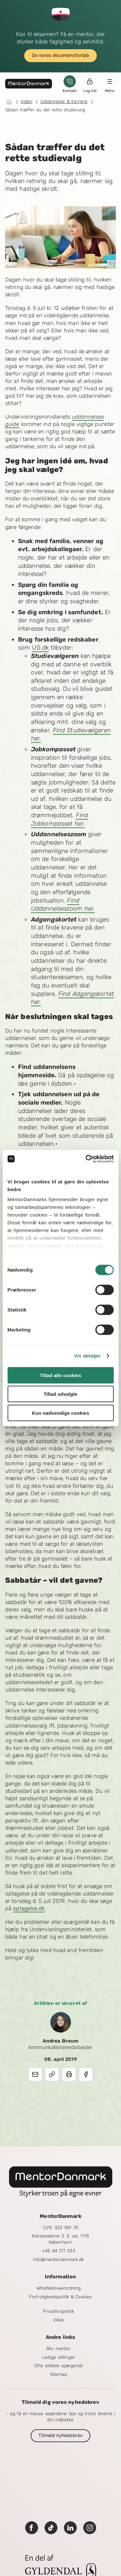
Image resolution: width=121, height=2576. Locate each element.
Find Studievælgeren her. (71, 734)
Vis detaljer (87, 1355)
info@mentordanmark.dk (58, 2259)
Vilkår (59, 2320)
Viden (27, 101)
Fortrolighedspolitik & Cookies (60, 2297)
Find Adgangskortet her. (72, 998)
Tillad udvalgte (60, 1394)
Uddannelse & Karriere (64, 101)
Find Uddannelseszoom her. (63, 905)
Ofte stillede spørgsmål (58, 2365)
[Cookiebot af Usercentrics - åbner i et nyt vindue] (86, 1159)
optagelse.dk (29, 1908)
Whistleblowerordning (58, 2288)
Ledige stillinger (58, 2357)
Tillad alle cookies (60, 1375)
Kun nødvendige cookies (60, 1412)
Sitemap (58, 2374)
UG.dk (40, 647)
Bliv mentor (58, 2348)
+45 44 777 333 (58, 2251)
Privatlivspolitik (59, 2311)
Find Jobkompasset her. (59, 819)
